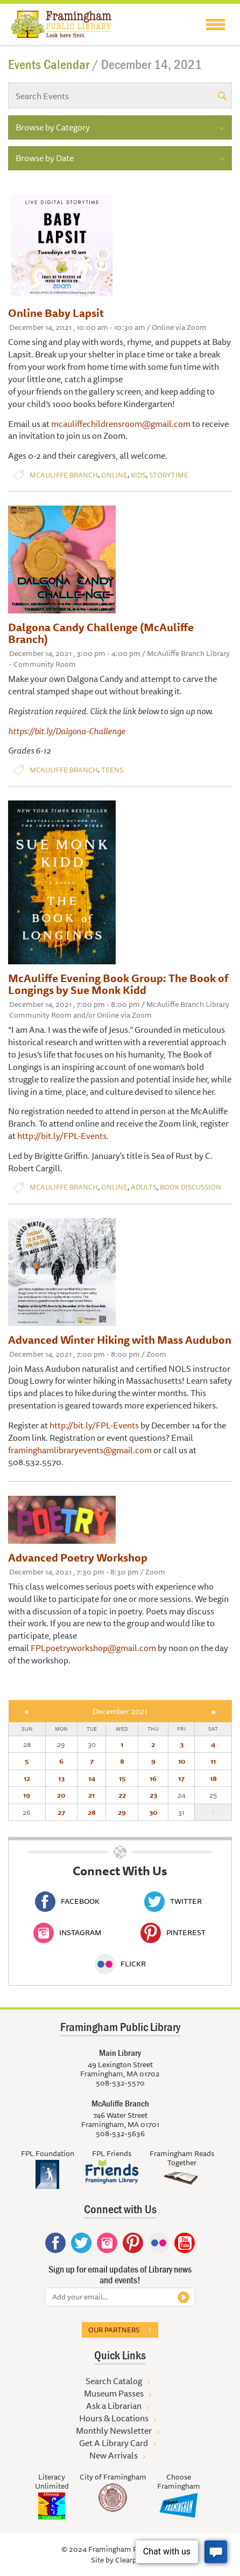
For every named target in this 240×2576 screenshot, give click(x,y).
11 (213, 1761)
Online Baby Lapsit (56, 313)
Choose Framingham (178, 2481)
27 (61, 1812)
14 (91, 1778)
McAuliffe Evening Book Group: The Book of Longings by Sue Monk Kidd (118, 984)
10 (181, 1761)
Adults (144, 1187)
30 (153, 1812)
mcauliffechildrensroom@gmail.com (120, 424)
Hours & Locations (114, 2418)
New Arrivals (113, 2455)
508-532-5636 (120, 2133)
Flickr (120, 1964)
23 (153, 1795)
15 (122, 1778)
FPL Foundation (47, 2153)
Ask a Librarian (114, 2406)
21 (91, 1795)
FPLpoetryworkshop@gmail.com (93, 1648)
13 (61, 1778)
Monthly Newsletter (114, 2430)
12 (27, 1778)
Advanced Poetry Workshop (77, 1557)
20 (61, 1795)
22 (122, 1795)
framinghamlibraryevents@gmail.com (80, 1450)
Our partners (113, 2329)
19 (26, 1795)
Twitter (173, 1901)
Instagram (67, 1932)
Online (114, 475)
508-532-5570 (120, 2083)
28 (92, 1812)
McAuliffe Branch (64, 475)
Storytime (168, 475)
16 (153, 1778)
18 (213, 1778)
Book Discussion (190, 1187)
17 (181, 1778)
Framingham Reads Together (182, 2157)
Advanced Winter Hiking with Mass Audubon (119, 1339)
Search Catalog (114, 2381)
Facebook (67, 1901)
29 (122, 1812)
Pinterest (173, 1932)
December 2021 (120, 1711)
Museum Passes (114, 2393)
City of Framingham (113, 2477)
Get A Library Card (113, 2443)
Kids (138, 475)
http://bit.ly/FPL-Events (62, 1136)
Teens (112, 770)
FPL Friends (111, 2153)
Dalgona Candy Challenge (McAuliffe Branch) (101, 633)
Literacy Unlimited (52, 2481)
